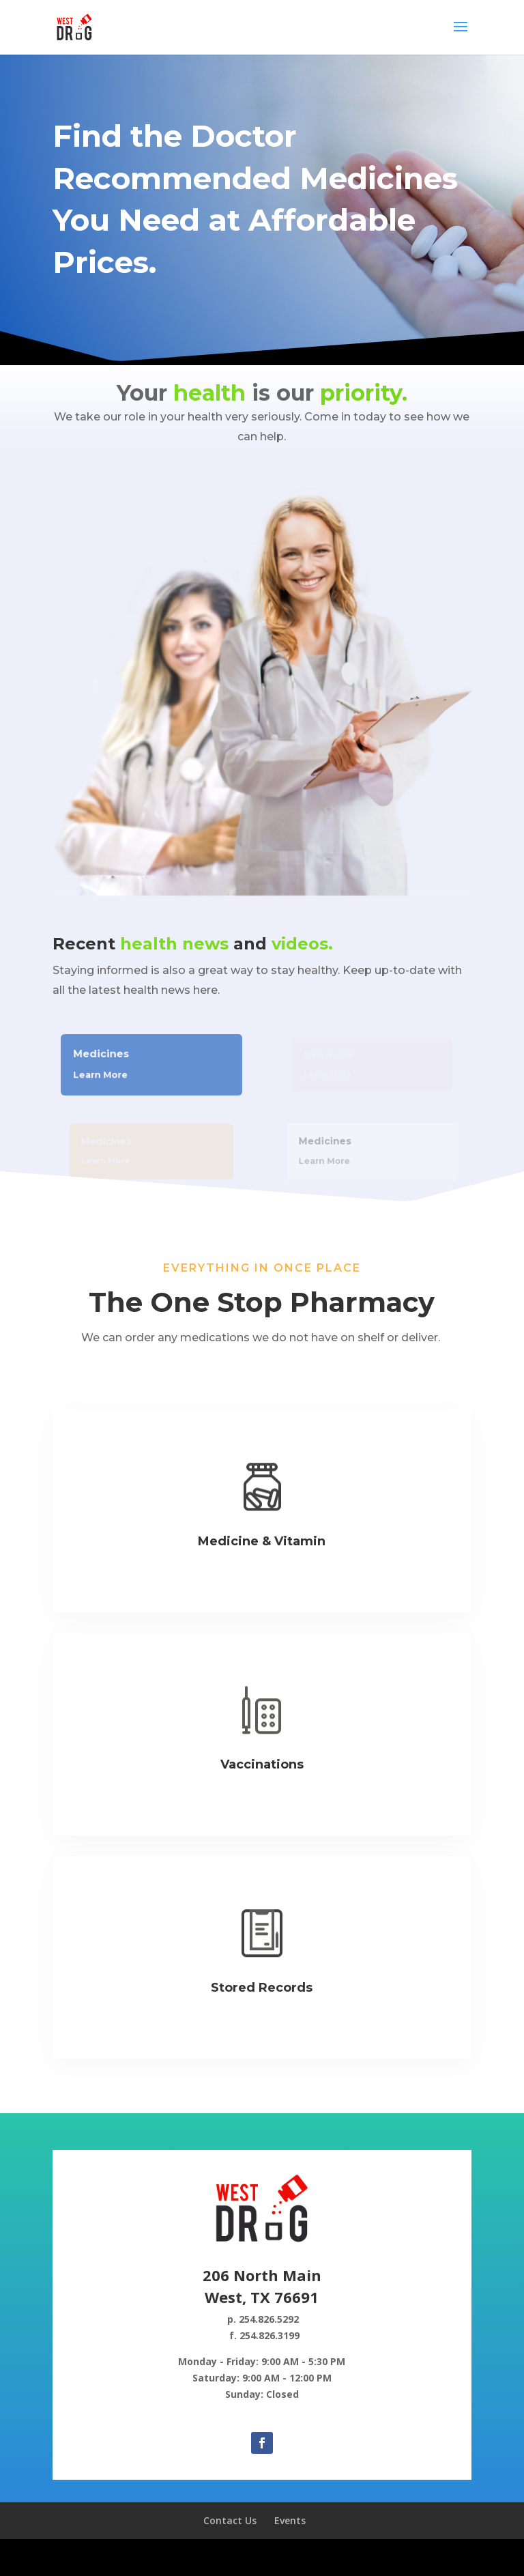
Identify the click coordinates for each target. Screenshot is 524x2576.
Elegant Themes (231, 2557)
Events (290, 2520)
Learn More (106, 1073)
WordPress (364, 2557)
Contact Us (230, 2520)
